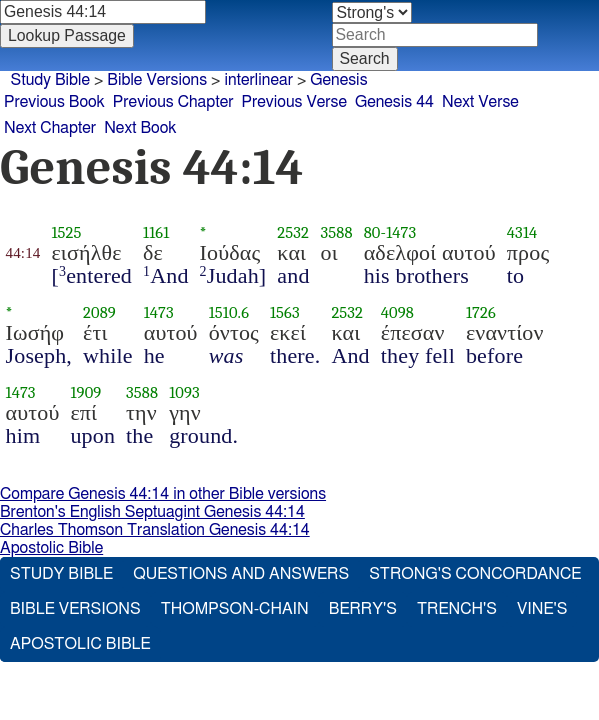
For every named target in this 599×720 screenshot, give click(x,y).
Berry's (364, 610)
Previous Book (60, 101)
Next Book (158, 123)
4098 (404, 314)
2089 (106, 314)
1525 (74, 234)
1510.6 (236, 314)
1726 (488, 314)
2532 (301, 234)
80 (379, 234)
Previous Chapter (192, 101)
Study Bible (40, 79)
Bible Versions (149, 79)
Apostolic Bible (52, 548)
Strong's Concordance (477, 575)
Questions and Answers (242, 575)
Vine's (544, 610)
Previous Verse (326, 101)
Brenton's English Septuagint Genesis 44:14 (156, 512)
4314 (529, 234)
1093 (191, 394)
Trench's (459, 610)
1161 (163, 234)
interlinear (254, 79)
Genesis (336, 79)
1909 (93, 394)
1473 (408, 234)
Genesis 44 (437, 101)
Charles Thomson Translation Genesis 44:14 (158, 530)
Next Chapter (56, 123)
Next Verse (535, 101)
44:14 (30, 255)
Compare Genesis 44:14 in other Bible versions (167, 494)
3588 (344, 234)
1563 (292, 314)
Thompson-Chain (237, 610)
